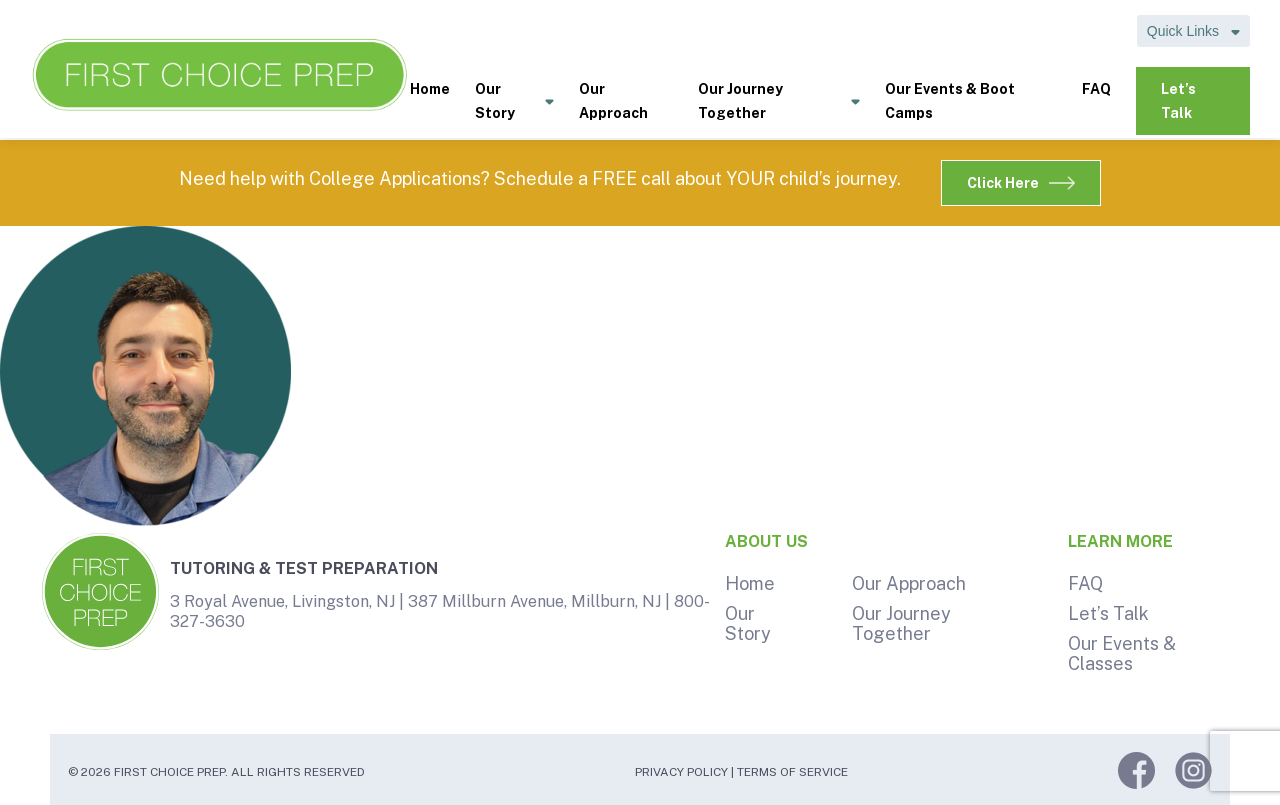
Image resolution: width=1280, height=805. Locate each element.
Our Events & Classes (1122, 653)
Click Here (1021, 183)
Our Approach (613, 101)
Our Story (514, 102)
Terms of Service (792, 772)
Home (430, 89)
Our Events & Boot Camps (950, 101)
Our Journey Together (779, 102)
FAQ (1096, 89)
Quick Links (1193, 31)
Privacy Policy (681, 772)
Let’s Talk (1178, 101)
